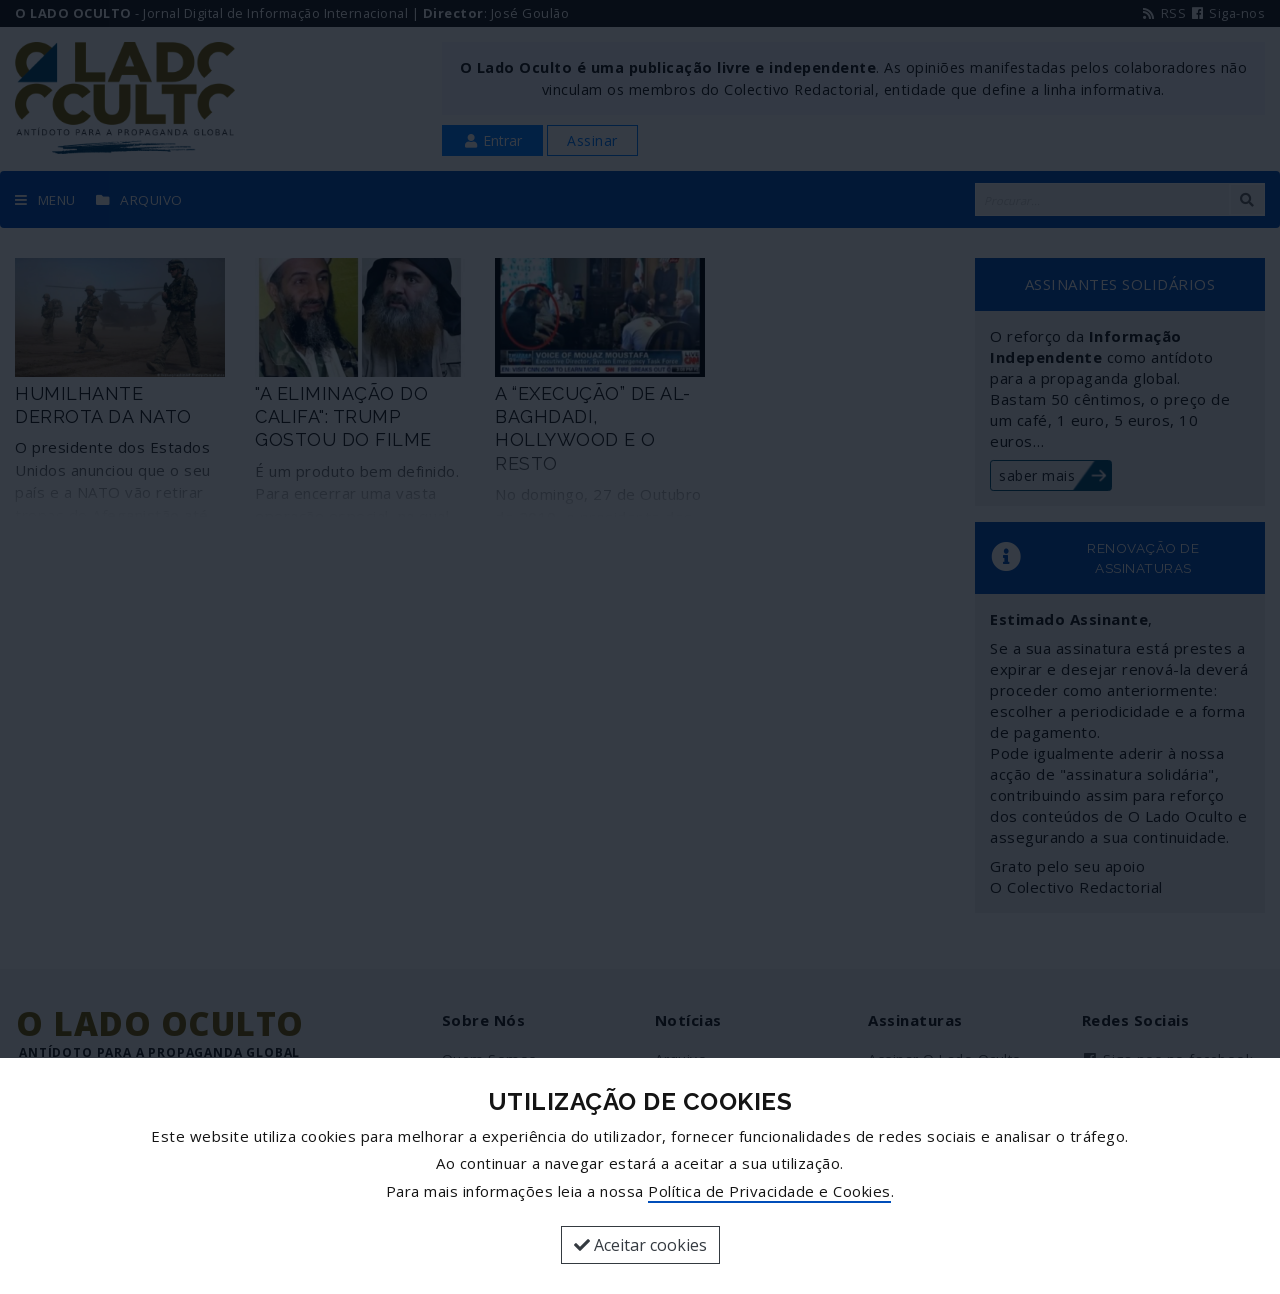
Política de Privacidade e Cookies (769, 1191)
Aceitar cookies (640, 1245)
